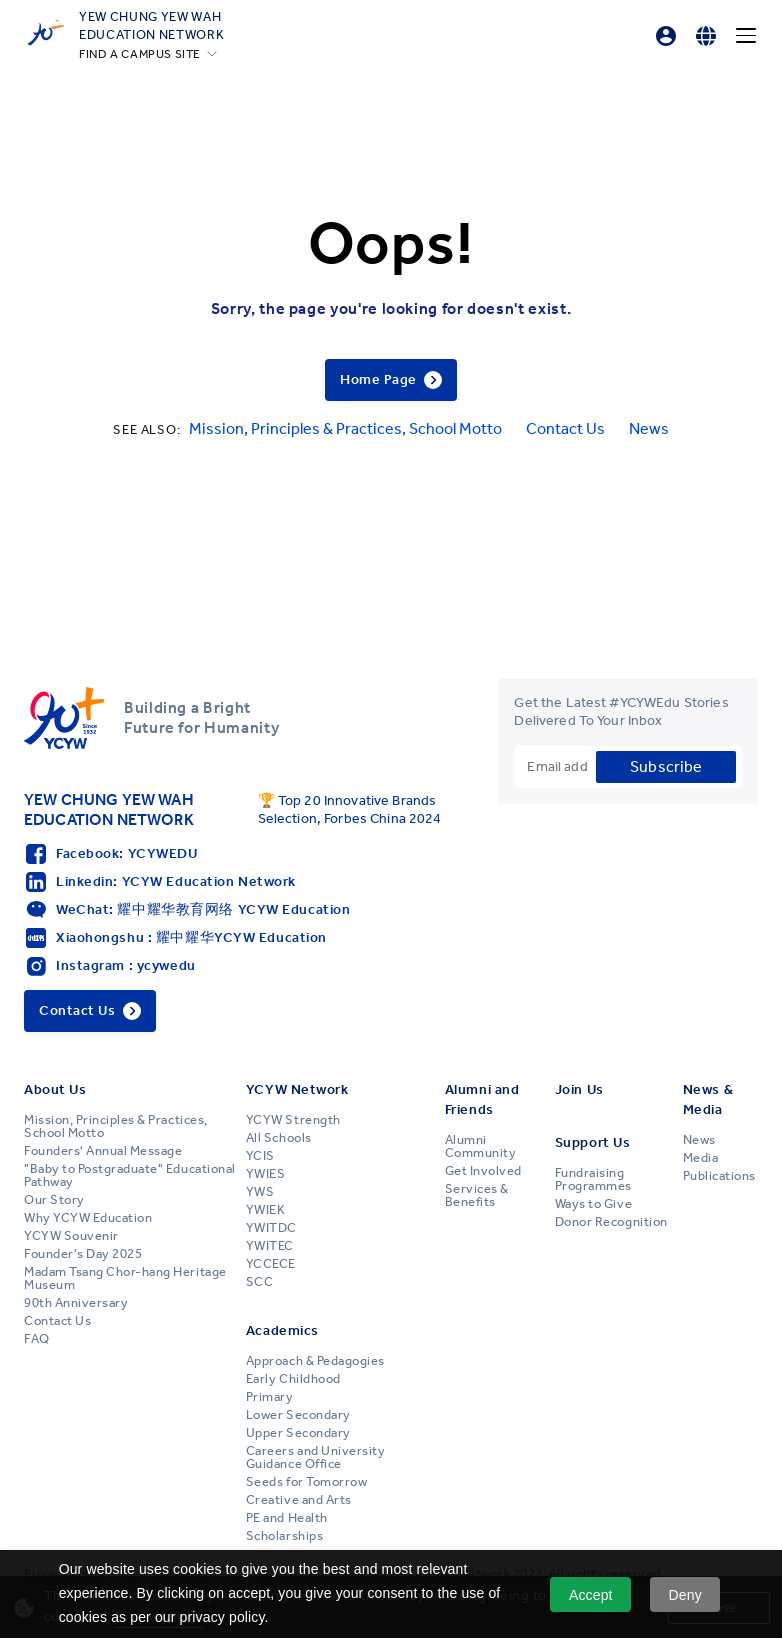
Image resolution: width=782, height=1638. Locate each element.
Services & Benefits (477, 1195)
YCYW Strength (293, 1120)
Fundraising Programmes (593, 1179)
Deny (685, 1595)
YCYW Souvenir (71, 1236)
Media (701, 1158)
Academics (282, 1330)
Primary (270, 1397)
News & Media (708, 1099)
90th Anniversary (76, 1303)
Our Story (54, 1200)
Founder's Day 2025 (83, 1254)
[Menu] (746, 36)
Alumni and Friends (482, 1099)
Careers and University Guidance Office (315, 1457)
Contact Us (565, 428)
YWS (260, 1192)
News (649, 428)
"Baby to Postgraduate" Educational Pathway (130, 1175)
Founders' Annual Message (103, 1151)
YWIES (266, 1174)
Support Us (593, 1142)
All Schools (279, 1138)
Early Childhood (293, 1379)
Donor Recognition (611, 1222)
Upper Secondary (298, 1433)
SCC (260, 1282)
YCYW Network (297, 1089)
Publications (719, 1176)
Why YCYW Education (88, 1218)
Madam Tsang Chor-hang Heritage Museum (125, 1278)
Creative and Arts (299, 1500)
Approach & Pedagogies (315, 1361)
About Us (55, 1089)
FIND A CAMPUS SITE (140, 54)
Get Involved (483, 1171)
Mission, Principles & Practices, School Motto (345, 428)
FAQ (37, 1339)
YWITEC (270, 1246)
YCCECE (271, 1264)
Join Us (579, 1089)
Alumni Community (481, 1146)
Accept (591, 1595)
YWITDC (271, 1228)
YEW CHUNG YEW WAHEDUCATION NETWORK (151, 25)
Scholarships (284, 1536)
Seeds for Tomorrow (306, 1482)
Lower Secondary (298, 1415)
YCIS (260, 1156)
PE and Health (287, 1518)
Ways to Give (593, 1204)
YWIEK (266, 1210)
